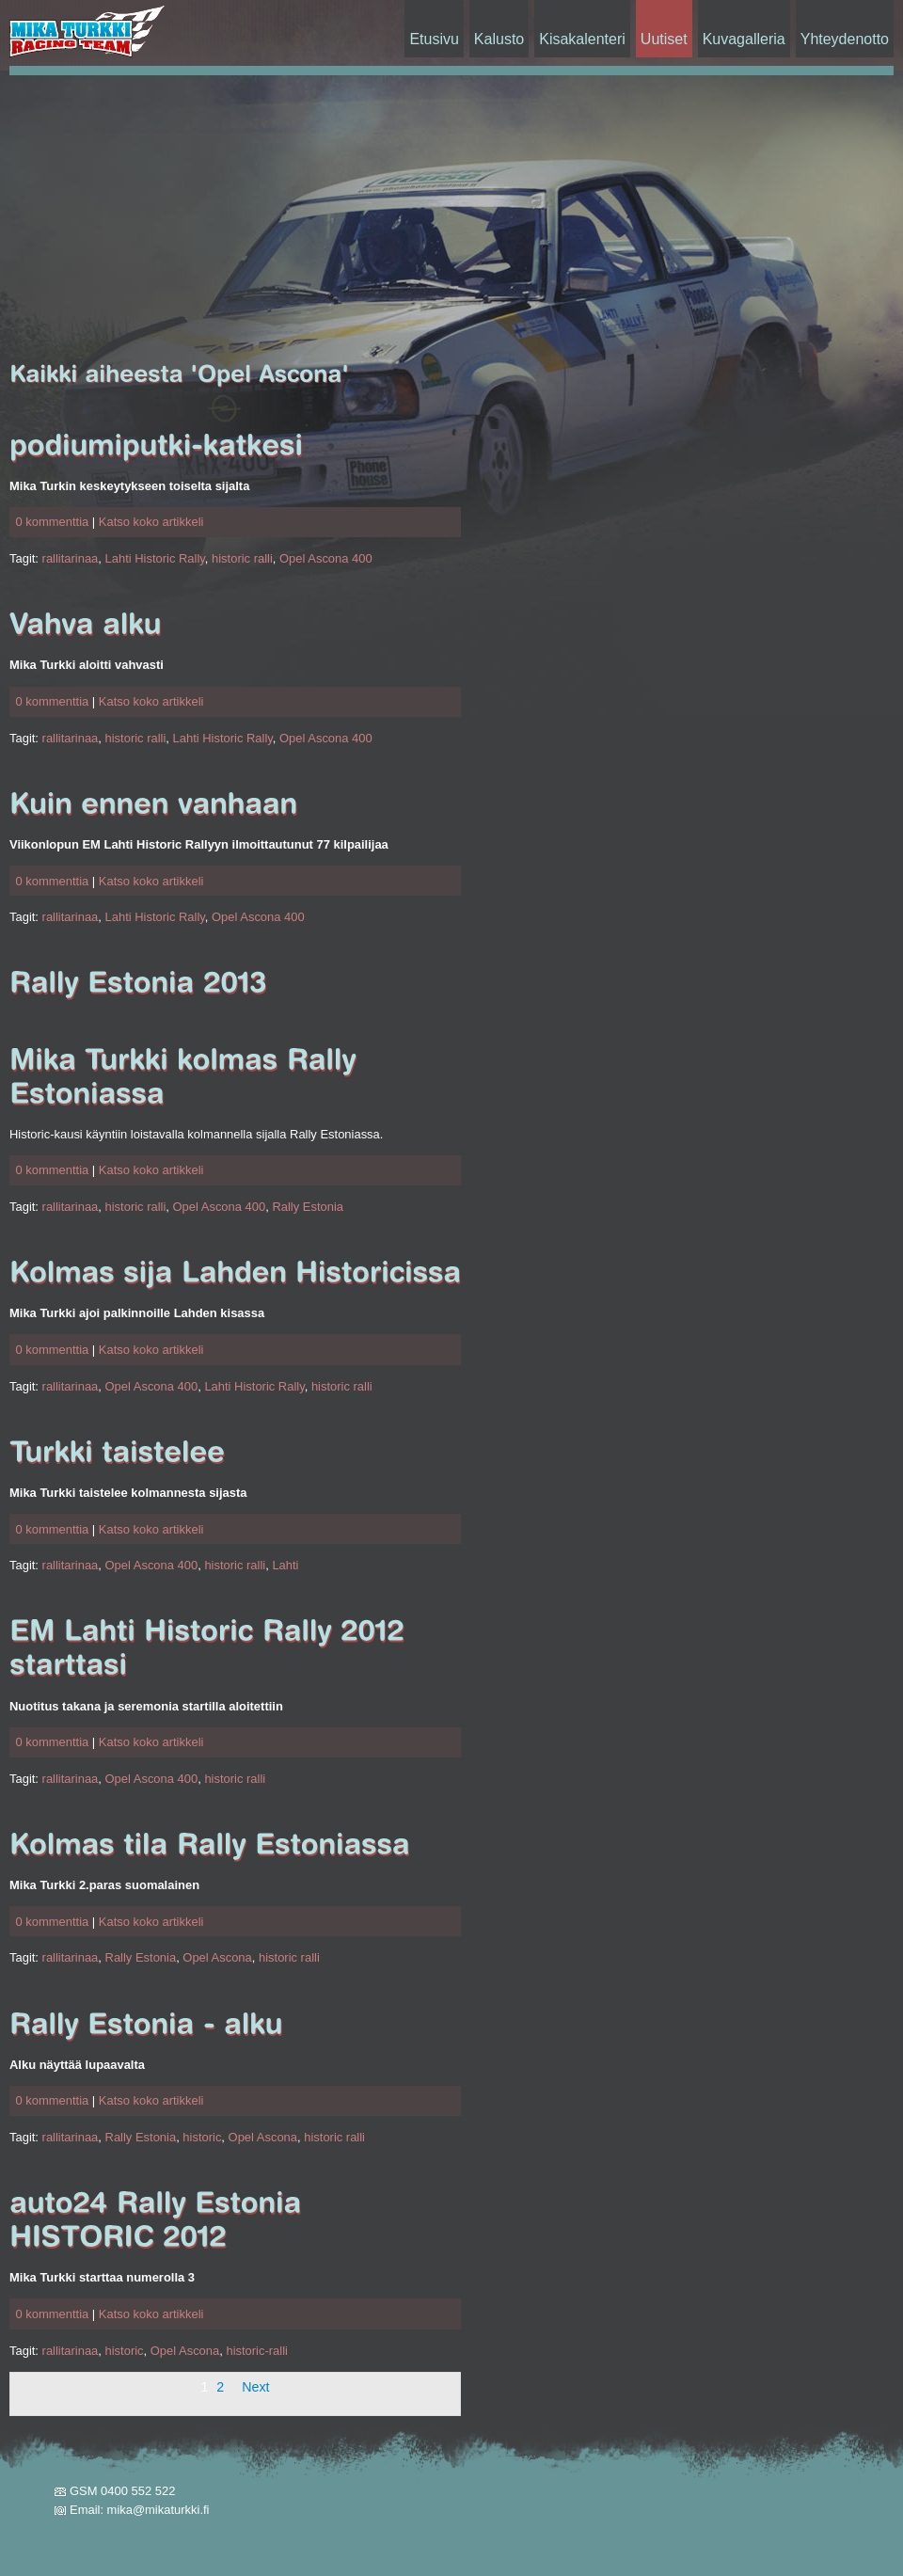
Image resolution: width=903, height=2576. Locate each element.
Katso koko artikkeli (151, 522)
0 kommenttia (51, 522)
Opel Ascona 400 (325, 558)
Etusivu (433, 39)
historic (201, 2137)
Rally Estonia (307, 1207)
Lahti (285, 1565)
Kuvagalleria (744, 39)
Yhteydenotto (844, 39)
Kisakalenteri (582, 39)
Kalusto (499, 39)
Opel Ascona (216, 1957)
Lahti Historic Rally (155, 558)
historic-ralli (257, 2351)
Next (255, 2386)
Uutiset (664, 39)
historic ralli (242, 558)
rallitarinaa (70, 558)
